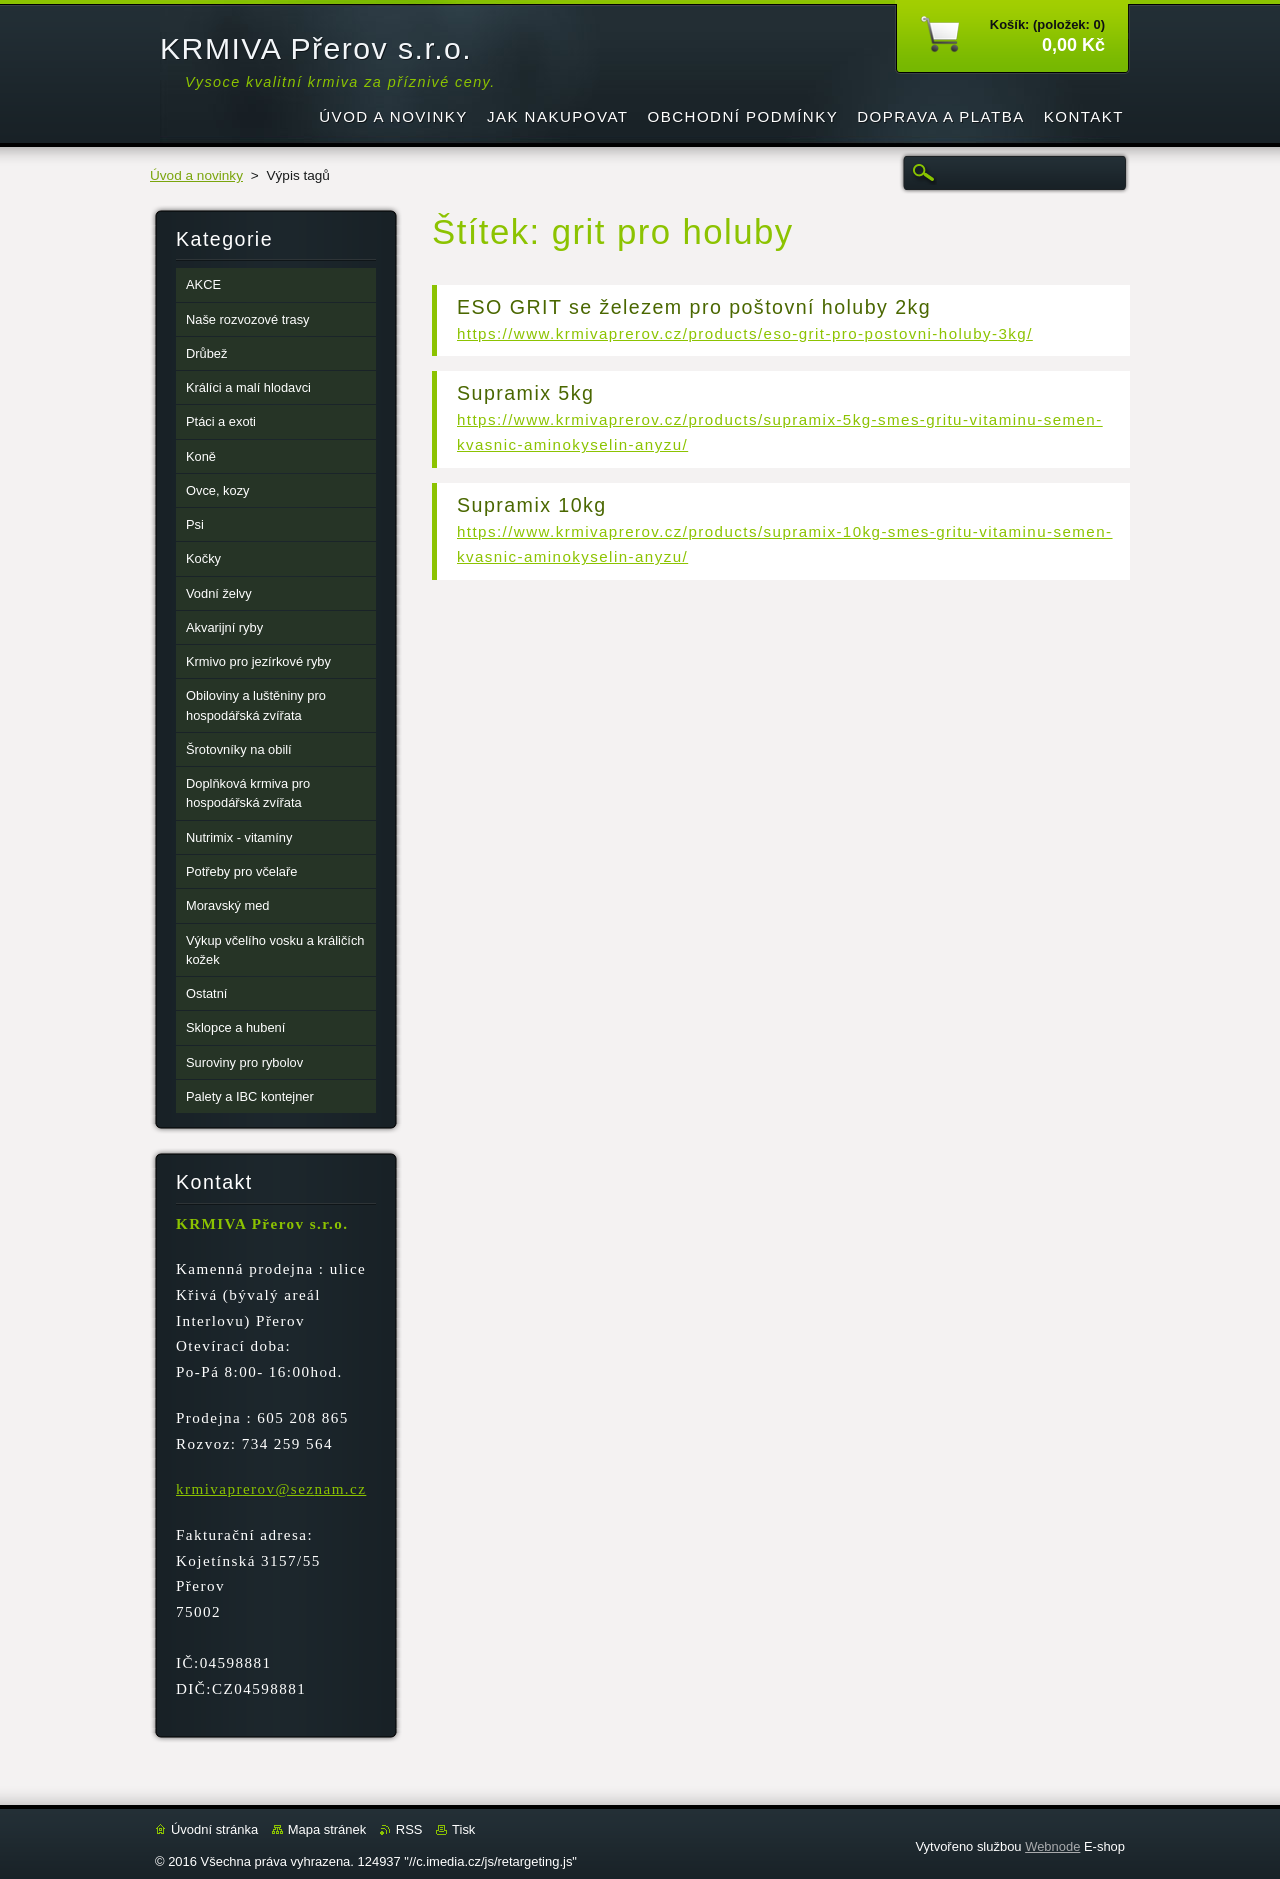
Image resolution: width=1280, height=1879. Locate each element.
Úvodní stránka (214, 1829)
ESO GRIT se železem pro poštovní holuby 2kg (694, 307)
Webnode (1052, 1846)
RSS (409, 1829)
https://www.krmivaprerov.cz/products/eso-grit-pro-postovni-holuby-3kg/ (745, 333)
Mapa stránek (327, 1829)
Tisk (463, 1829)
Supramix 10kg (532, 505)
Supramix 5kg (525, 393)
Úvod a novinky (196, 175)
